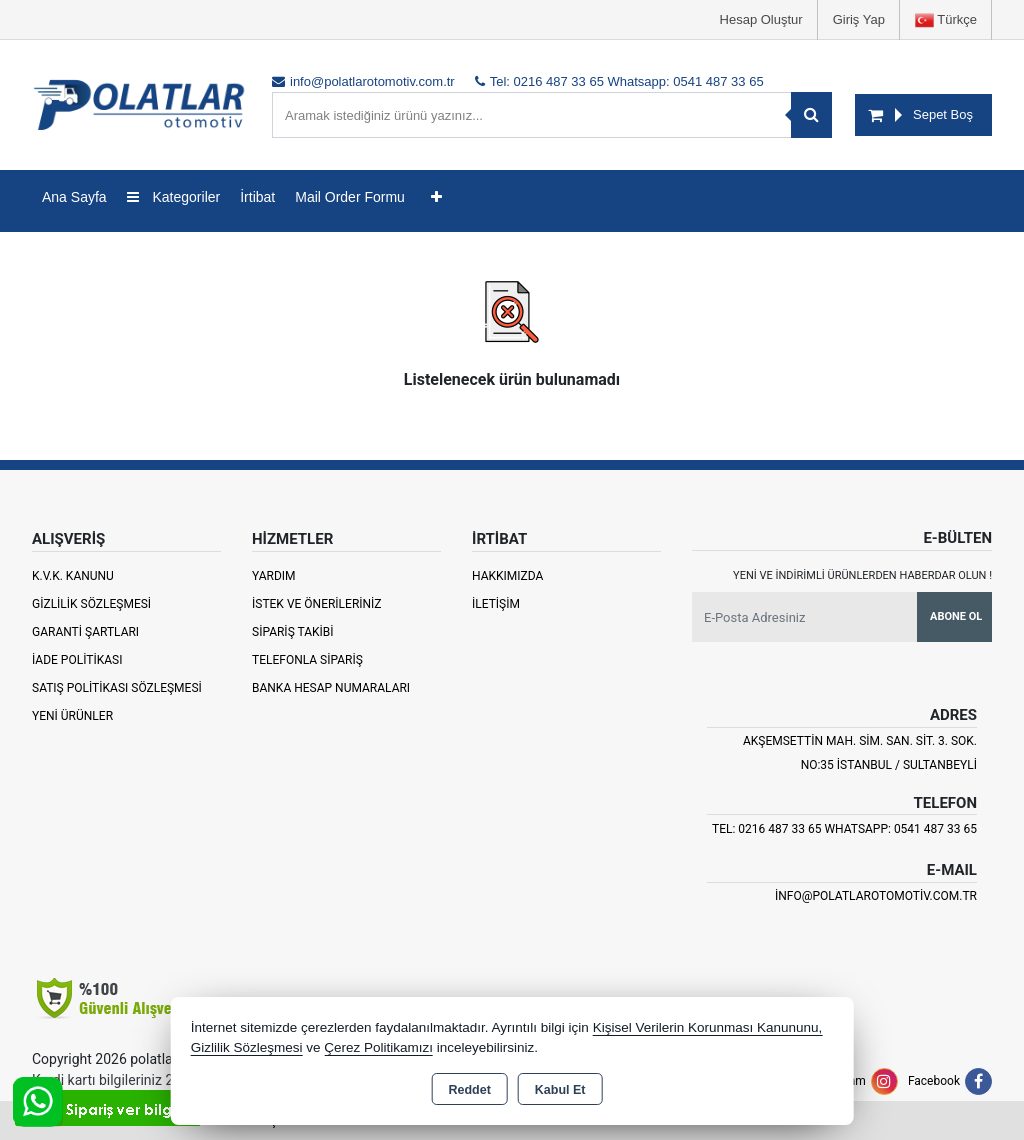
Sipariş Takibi (293, 632)
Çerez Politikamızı (378, 1047)
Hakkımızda (507, 576)
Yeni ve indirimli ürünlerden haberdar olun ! (862, 575)
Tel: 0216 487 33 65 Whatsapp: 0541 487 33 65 (844, 829)
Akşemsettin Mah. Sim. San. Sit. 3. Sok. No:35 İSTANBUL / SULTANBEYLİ (860, 753)
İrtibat (257, 197)
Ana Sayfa (74, 197)
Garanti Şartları (85, 632)
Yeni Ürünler (72, 716)
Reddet (469, 1090)
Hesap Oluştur (761, 19)
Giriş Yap (859, 19)
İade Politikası (77, 660)
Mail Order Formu (350, 197)
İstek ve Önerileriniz (317, 604)
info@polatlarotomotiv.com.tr (876, 896)
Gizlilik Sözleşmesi (91, 604)
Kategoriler (174, 197)
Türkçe (946, 20)
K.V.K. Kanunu (73, 576)
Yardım (274, 576)
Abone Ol (956, 616)
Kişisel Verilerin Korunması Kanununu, (708, 1027)
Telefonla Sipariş (307, 660)
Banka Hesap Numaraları (331, 688)
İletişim (496, 604)
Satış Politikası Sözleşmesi (117, 688)
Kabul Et (560, 1090)
